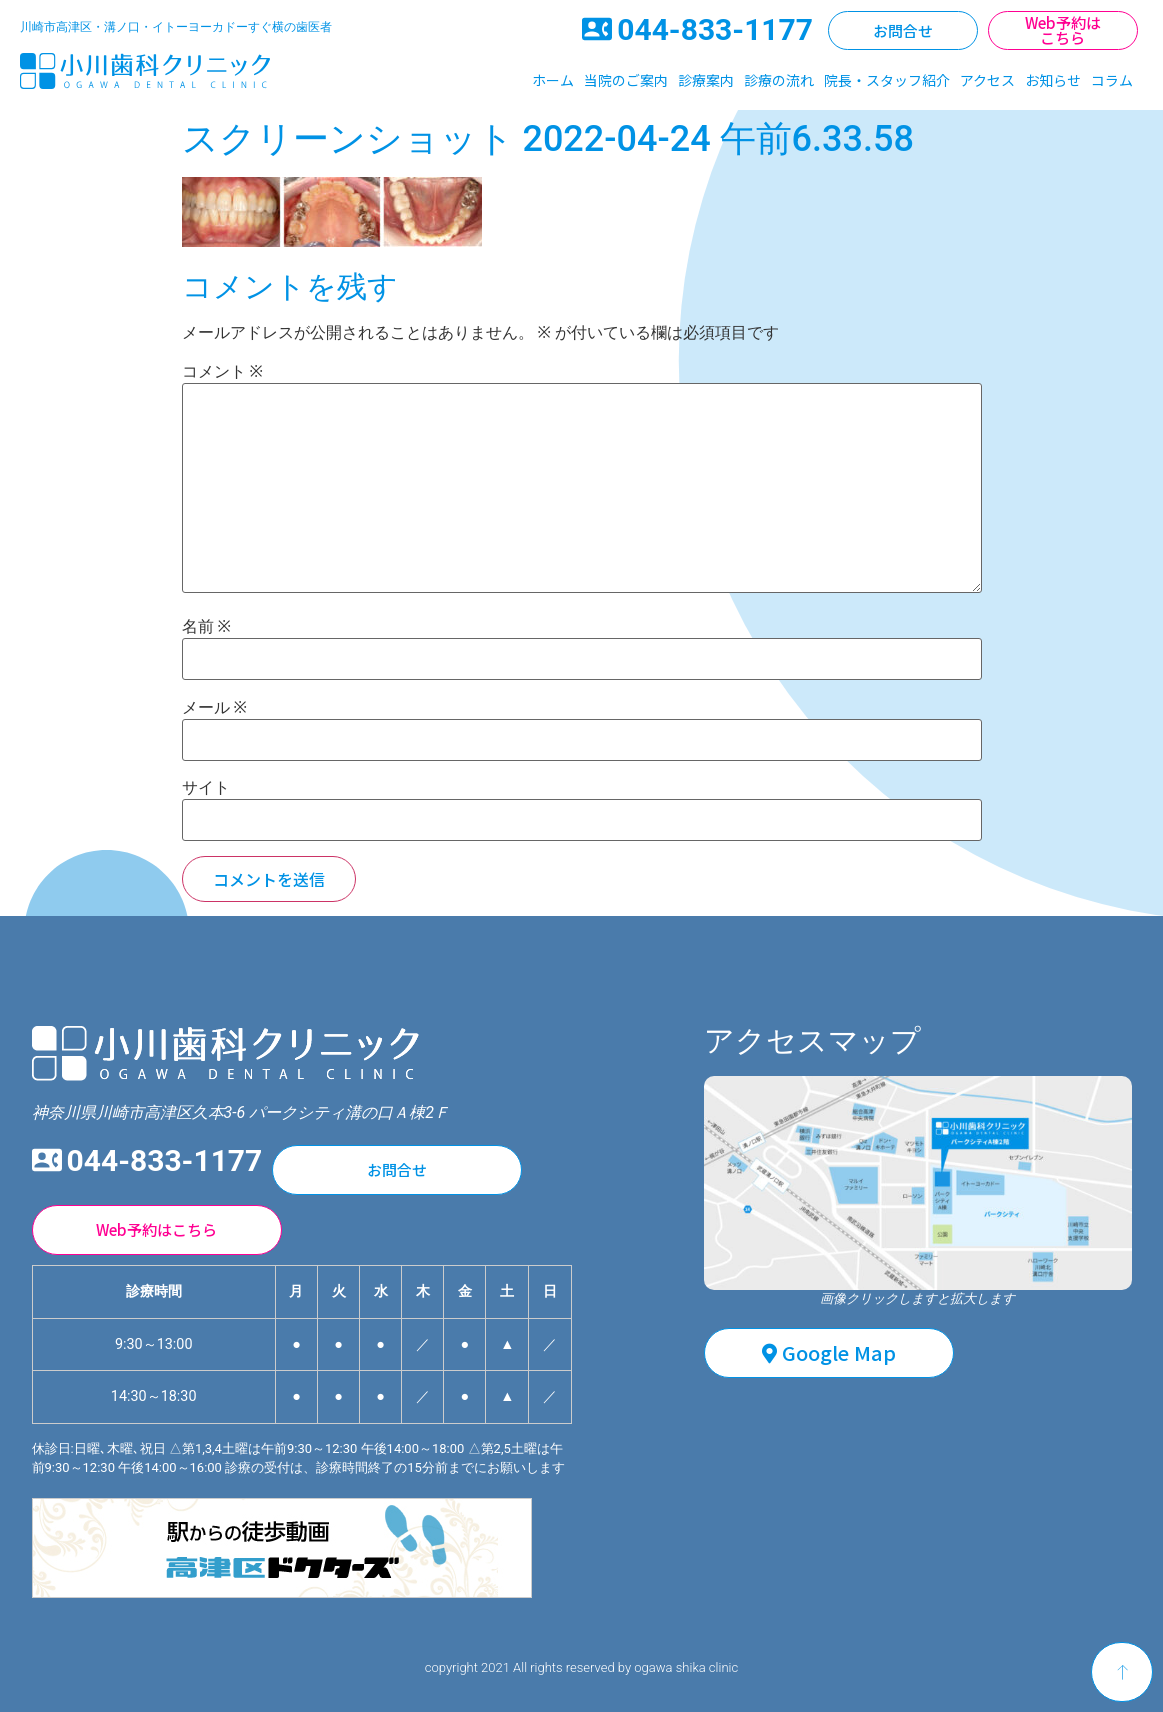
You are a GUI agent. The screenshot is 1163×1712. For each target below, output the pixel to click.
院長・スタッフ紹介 (887, 80)
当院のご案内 (626, 80)
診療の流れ (779, 80)
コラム (1112, 80)
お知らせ (1053, 80)
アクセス (987, 80)
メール (214, 708)
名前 (206, 627)
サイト (206, 788)
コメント (222, 372)
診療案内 (706, 80)
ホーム (553, 80)
